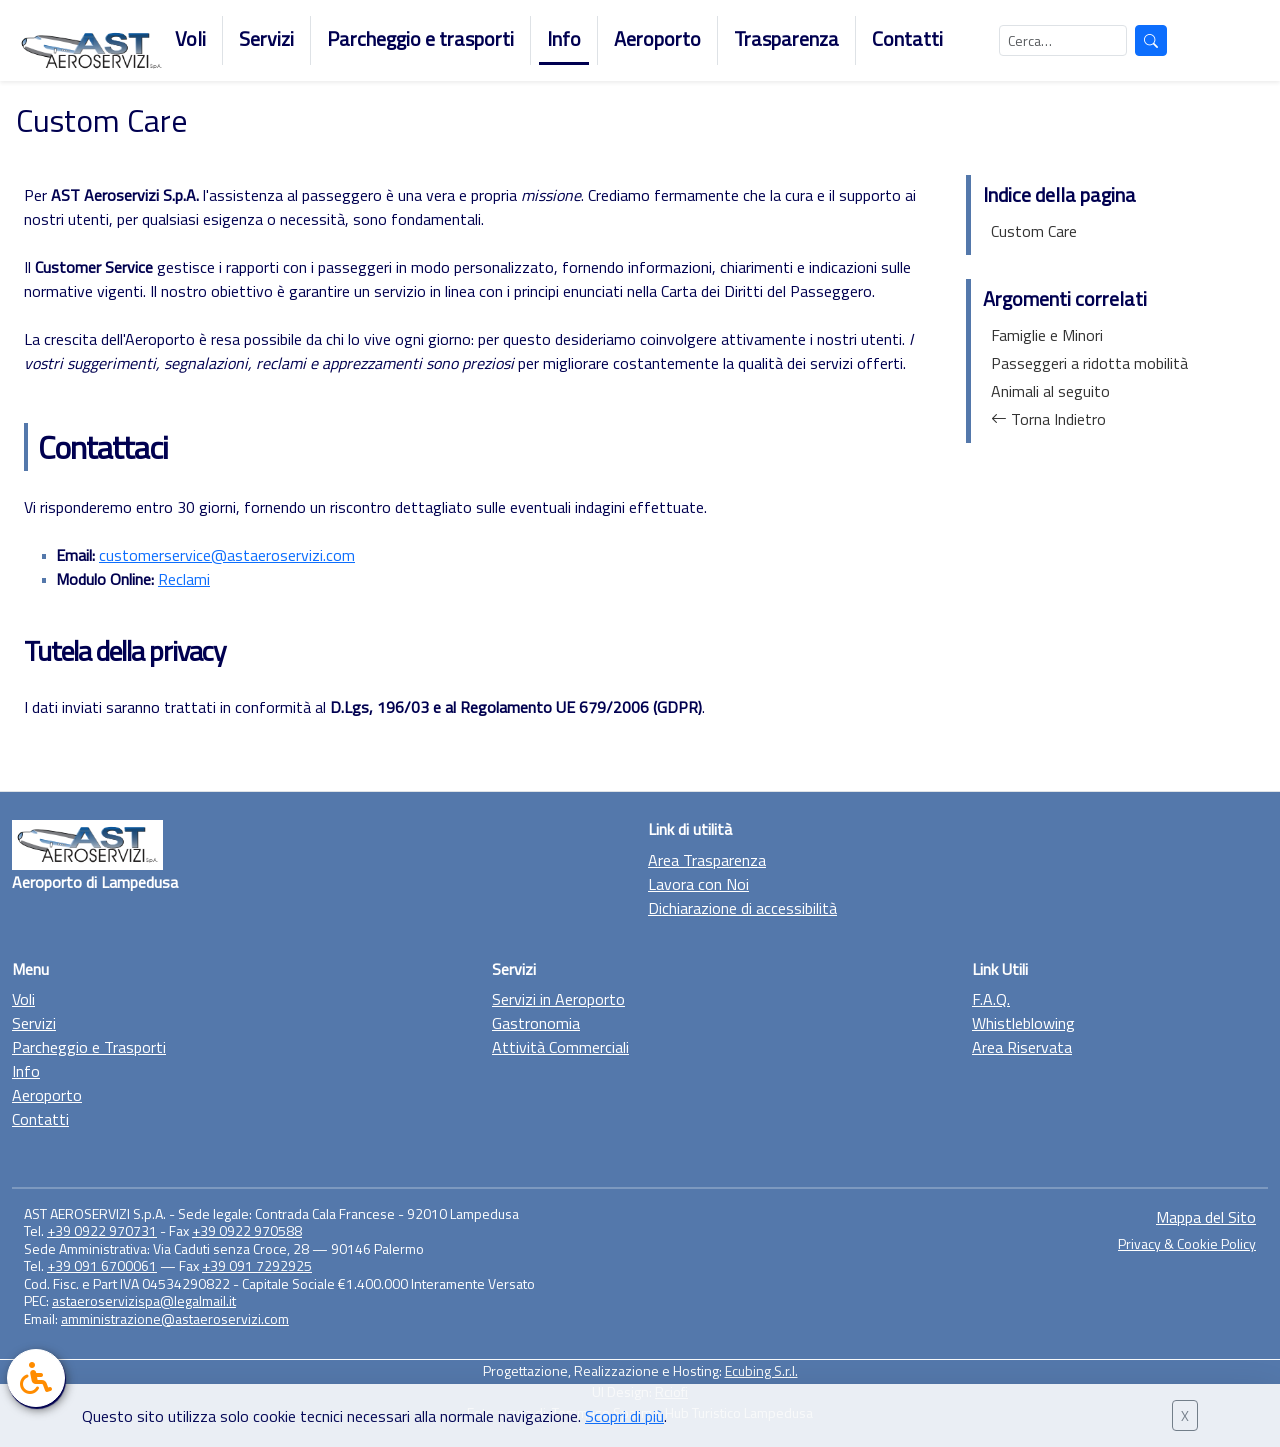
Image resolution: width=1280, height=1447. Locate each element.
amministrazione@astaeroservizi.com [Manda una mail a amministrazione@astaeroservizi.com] (175, 1318)
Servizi (266, 38)
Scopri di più (624, 1416)
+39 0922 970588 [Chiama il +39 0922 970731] (247, 1230)
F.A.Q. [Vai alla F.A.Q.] (991, 999)
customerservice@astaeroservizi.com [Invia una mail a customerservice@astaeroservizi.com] (227, 555)
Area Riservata (1022, 1047)
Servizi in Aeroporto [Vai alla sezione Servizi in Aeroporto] (558, 999)
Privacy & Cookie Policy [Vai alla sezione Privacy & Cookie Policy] (1187, 1243)
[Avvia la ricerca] (1151, 40)
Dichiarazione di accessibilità (742, 908)
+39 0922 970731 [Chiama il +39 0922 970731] (102, 1230)
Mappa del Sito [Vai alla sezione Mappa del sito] (1206, 1217)
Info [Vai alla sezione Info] (26, 1071)
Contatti (907, 38)
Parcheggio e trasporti (420, 38)
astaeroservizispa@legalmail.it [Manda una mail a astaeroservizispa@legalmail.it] (144, 1300)
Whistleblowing (1023, 1023)
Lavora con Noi (698, 884)
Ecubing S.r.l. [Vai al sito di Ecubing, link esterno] (761, 1370)
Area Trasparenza (707, 860)
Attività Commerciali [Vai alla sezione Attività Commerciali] (560, 1047)
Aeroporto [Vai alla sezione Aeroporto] (47, 1095)
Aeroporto (657, 38)
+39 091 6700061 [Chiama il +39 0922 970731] (102, 1265)
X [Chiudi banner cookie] (1185, 1415)
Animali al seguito (1050, 391)
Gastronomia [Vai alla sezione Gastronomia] (536, 1023)
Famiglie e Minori (1047, 335)
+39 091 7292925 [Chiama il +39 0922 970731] (257, 1265)
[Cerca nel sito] (1063, 40)
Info (564, 38)
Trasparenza (786, 38)
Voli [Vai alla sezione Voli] (23, 999)
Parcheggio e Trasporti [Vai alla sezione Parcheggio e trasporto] (89, 1047)
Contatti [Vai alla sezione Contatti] (40, 1119)
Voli (190, 38)
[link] (36, 1378)
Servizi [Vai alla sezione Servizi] (34, 1023)
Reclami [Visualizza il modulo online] (184, 579)
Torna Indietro (1048, 419)
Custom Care (1034, 231)
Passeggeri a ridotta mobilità (1089, 363)
